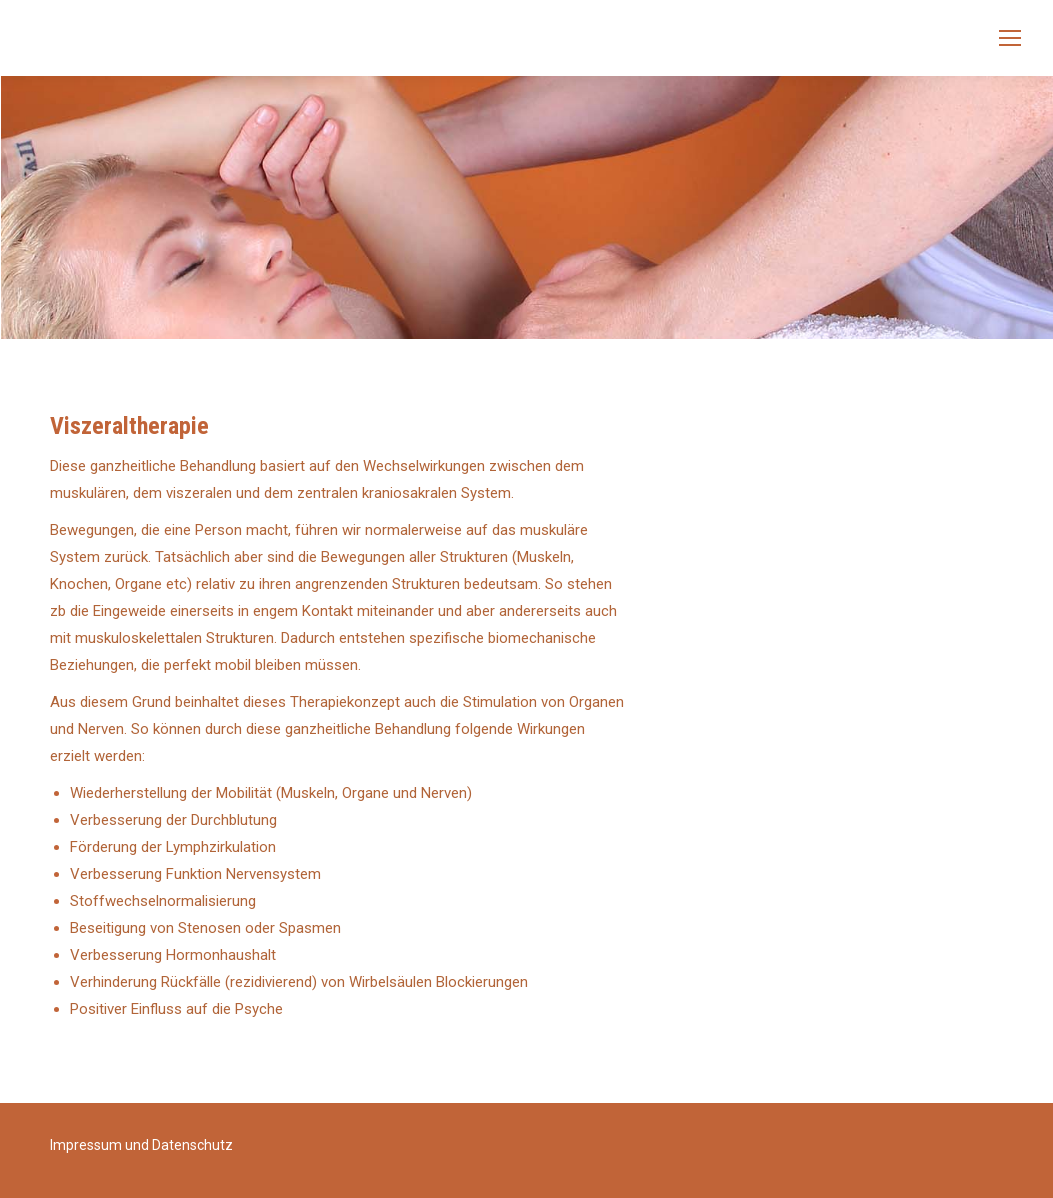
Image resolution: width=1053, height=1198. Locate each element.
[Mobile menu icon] (1010, 38)
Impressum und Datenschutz (141, 1145)
